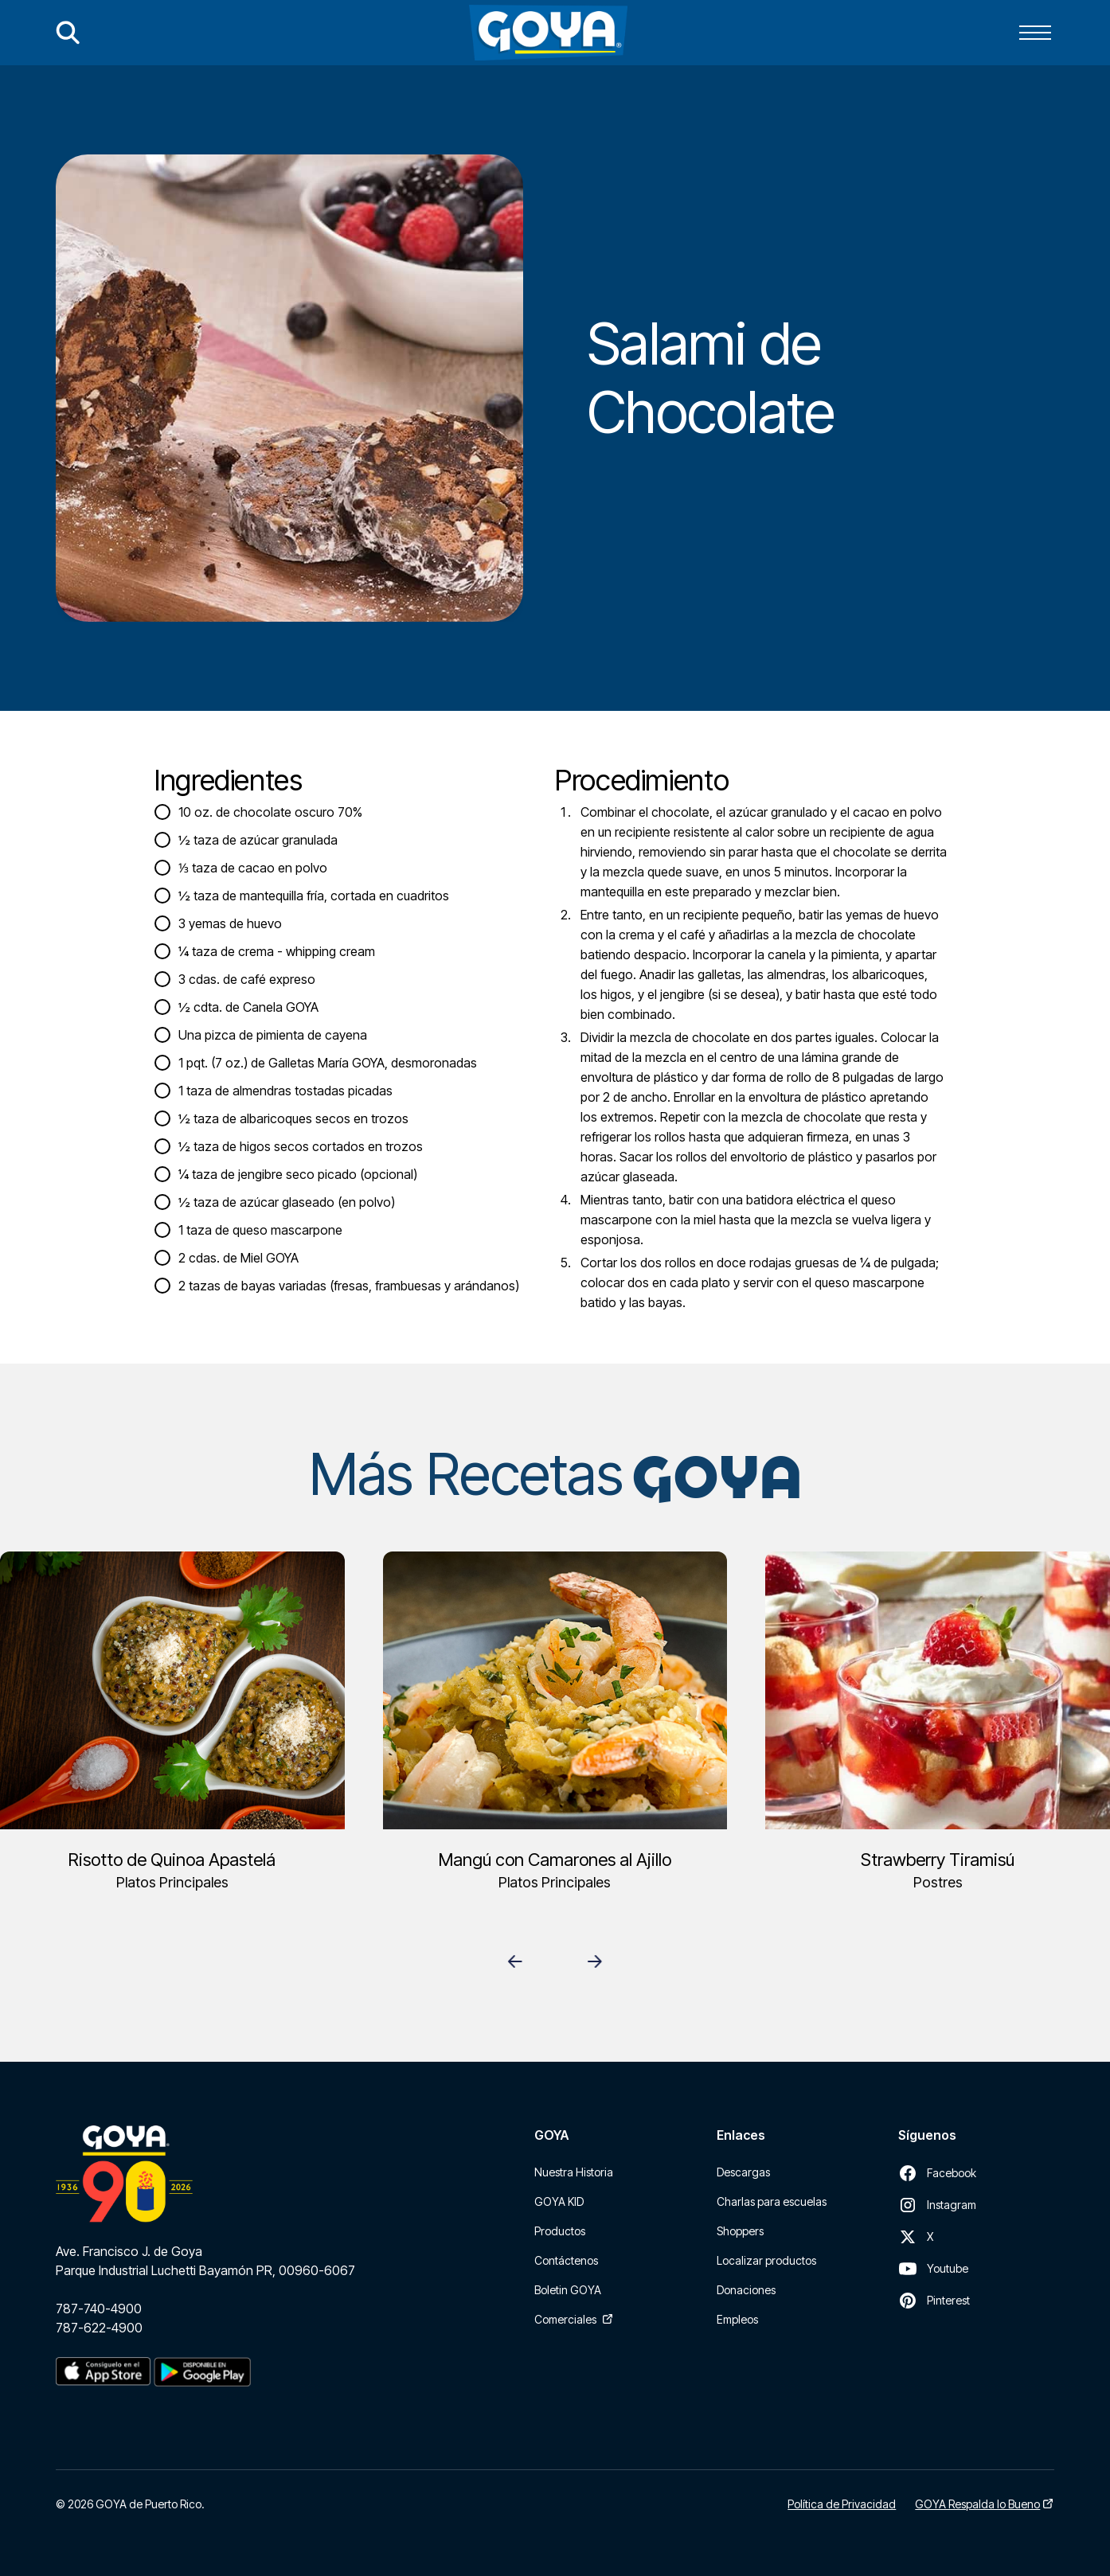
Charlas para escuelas (772, 2201)
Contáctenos (566, 2260)
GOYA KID (559, 2201)
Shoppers (740, 2231)
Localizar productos (766, 2260)
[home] (548, 32)
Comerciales (565, 2319)
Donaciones (746, 2290)
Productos (559, 2231)
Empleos (737, 2319)
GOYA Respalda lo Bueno (977, 2504)
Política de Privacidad (842, 2504)
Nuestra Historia (573, 2172)
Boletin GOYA (567, 2290)
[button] (1035, 33)
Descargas (743, 2172)
